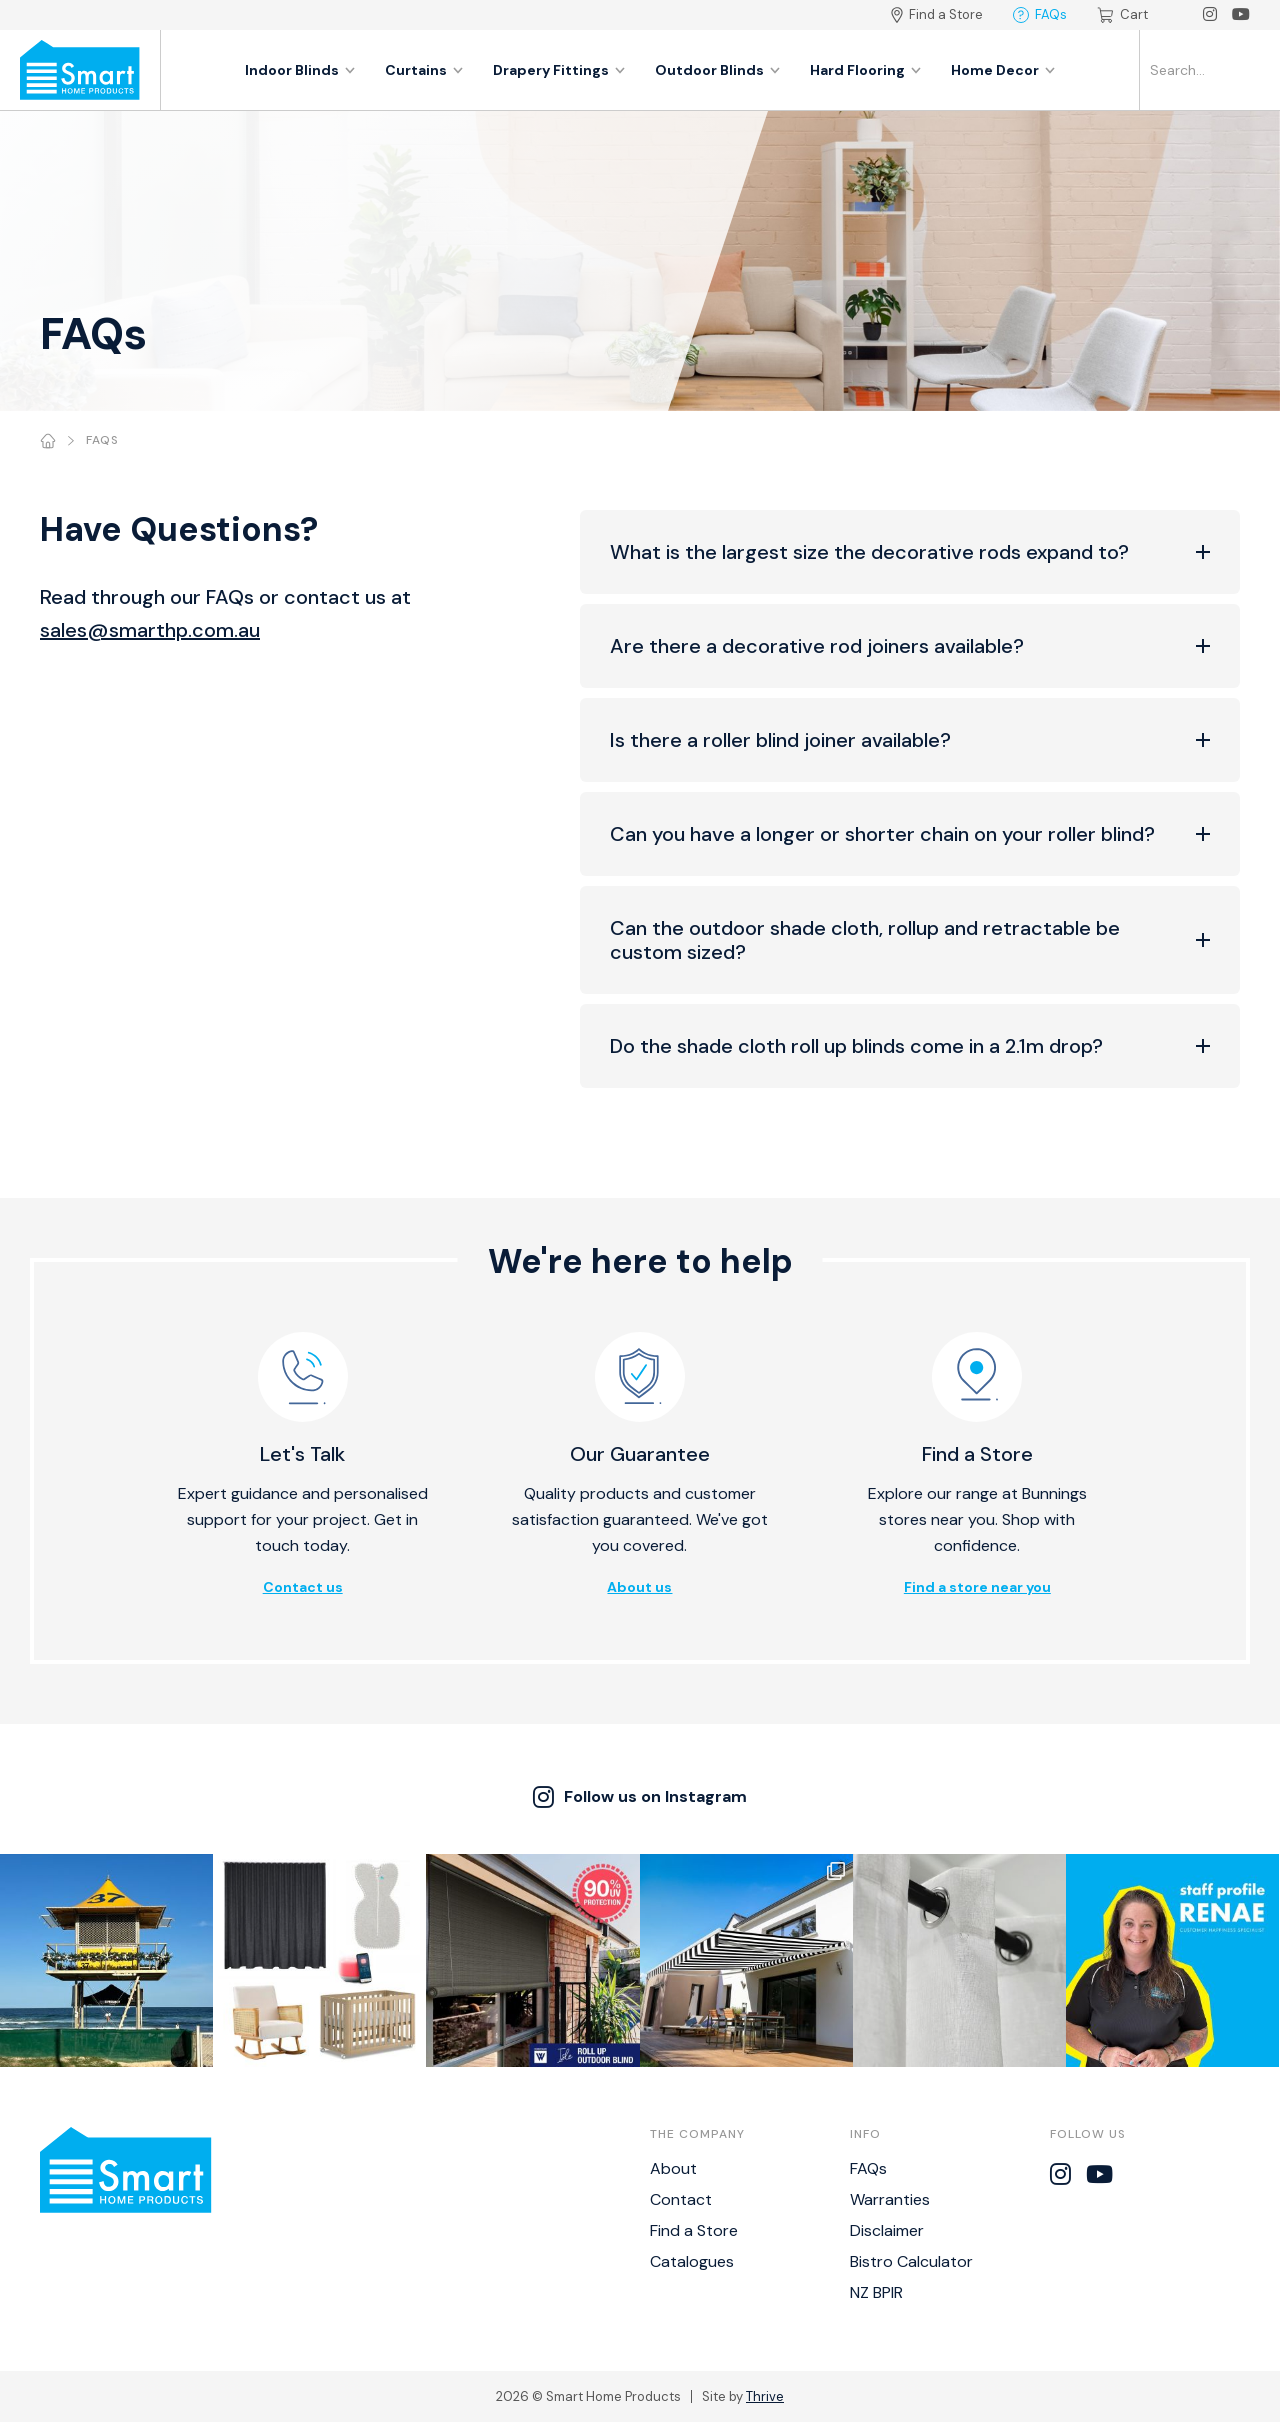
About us (639, 1587)
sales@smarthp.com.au (150, 630)
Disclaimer (887, 2230)
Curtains (424, 70)
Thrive (765, 2396)
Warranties (890, 2199)
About (673, 2168)
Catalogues (692, 2261)
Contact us (303, 1587)
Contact (681, 2199)
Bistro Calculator (911, 2261)
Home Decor (1003, 70)
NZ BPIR (876, 2292)
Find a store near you (977, 1587)
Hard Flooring (865, 70)
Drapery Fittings (559, 70)
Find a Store (937, 14)
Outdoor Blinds (717, 70)
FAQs (1040, 14)
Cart (1122, 14)
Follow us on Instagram (640, 1797)
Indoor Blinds (300, 70)
